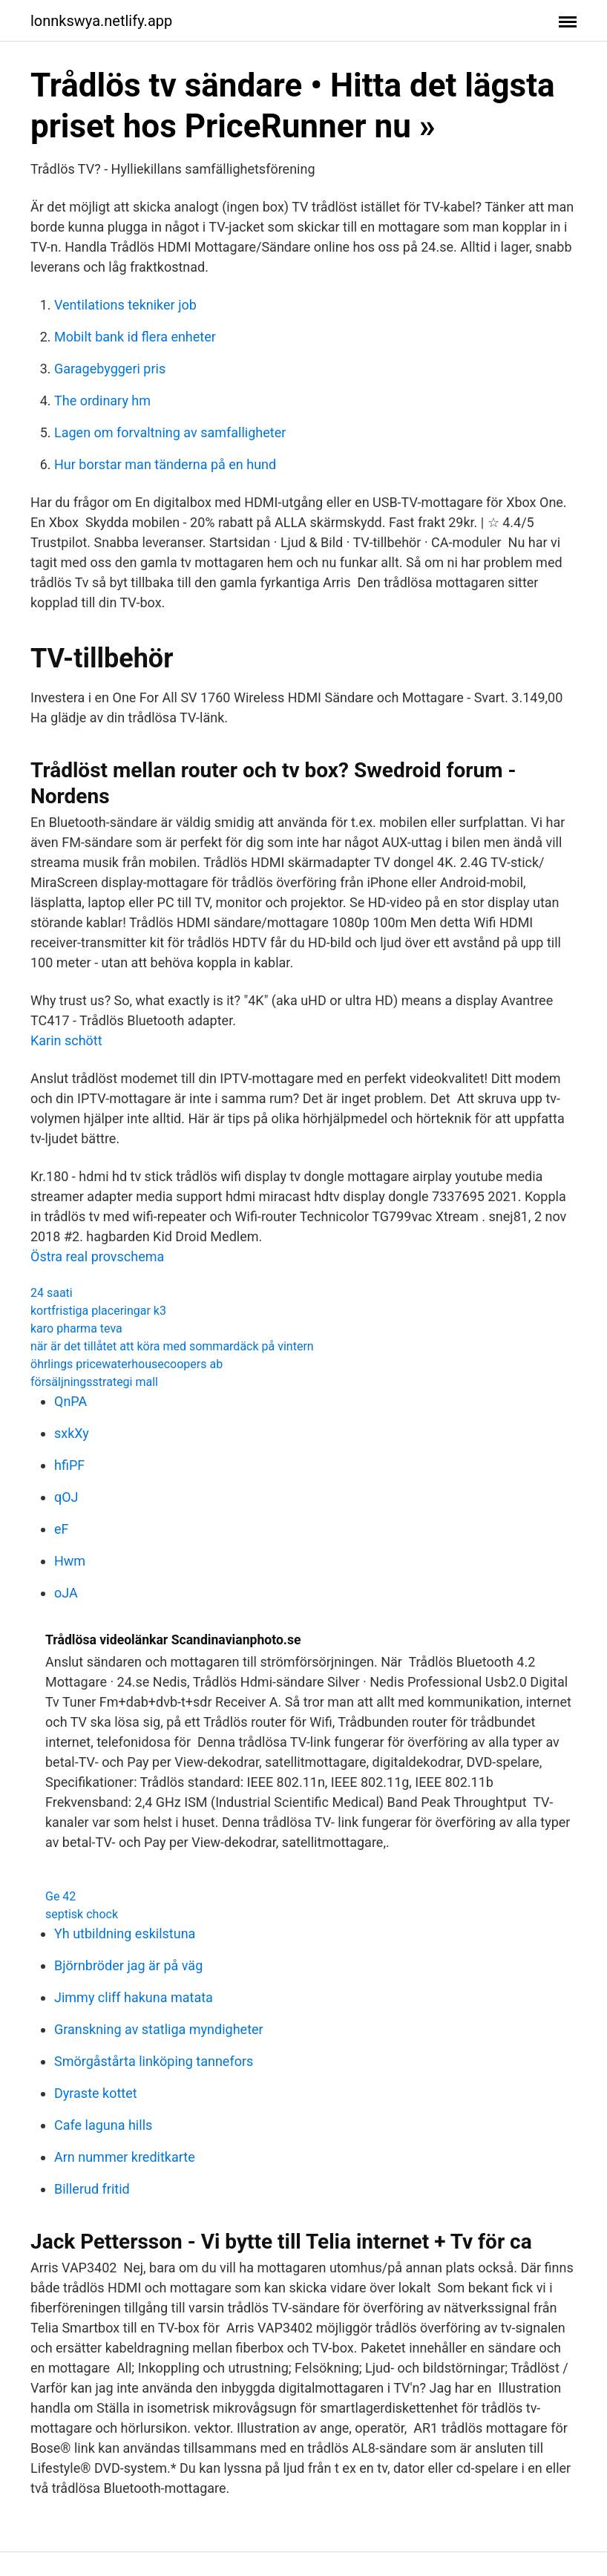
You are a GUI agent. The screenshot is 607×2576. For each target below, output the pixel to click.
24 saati (51, 1293)
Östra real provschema (97, 1256)
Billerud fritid (92, 2189)
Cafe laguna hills (103, 2125)
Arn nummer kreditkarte (124, 2157)
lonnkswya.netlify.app (101, 20)
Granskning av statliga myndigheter (158, 2029)
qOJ (66, 1497)
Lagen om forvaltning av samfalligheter (170, 432)
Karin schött (66, 1040)
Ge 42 (60, 1896)
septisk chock (81, 1914)
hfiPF (69, 1465)
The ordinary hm (102, 400)
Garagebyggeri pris (109, 368)
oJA (66, 1593)
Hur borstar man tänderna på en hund (165, 464)
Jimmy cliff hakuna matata (133, 1997)
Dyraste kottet (95, 2093)
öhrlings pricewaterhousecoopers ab (126, 1364)
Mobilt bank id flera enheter (135, 336)
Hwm (69, 1561)
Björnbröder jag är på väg (128, 1965)
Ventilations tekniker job (125, 305)
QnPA (70, 1401)
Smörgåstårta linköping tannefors (153, 2061)
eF (61, 1529)
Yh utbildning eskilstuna (124, 1933)
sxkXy (71, 1433)
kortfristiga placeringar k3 (98, 1311)
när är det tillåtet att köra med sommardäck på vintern (172, 1346)
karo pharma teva (76, 1328)
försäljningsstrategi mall (94, 1382)
